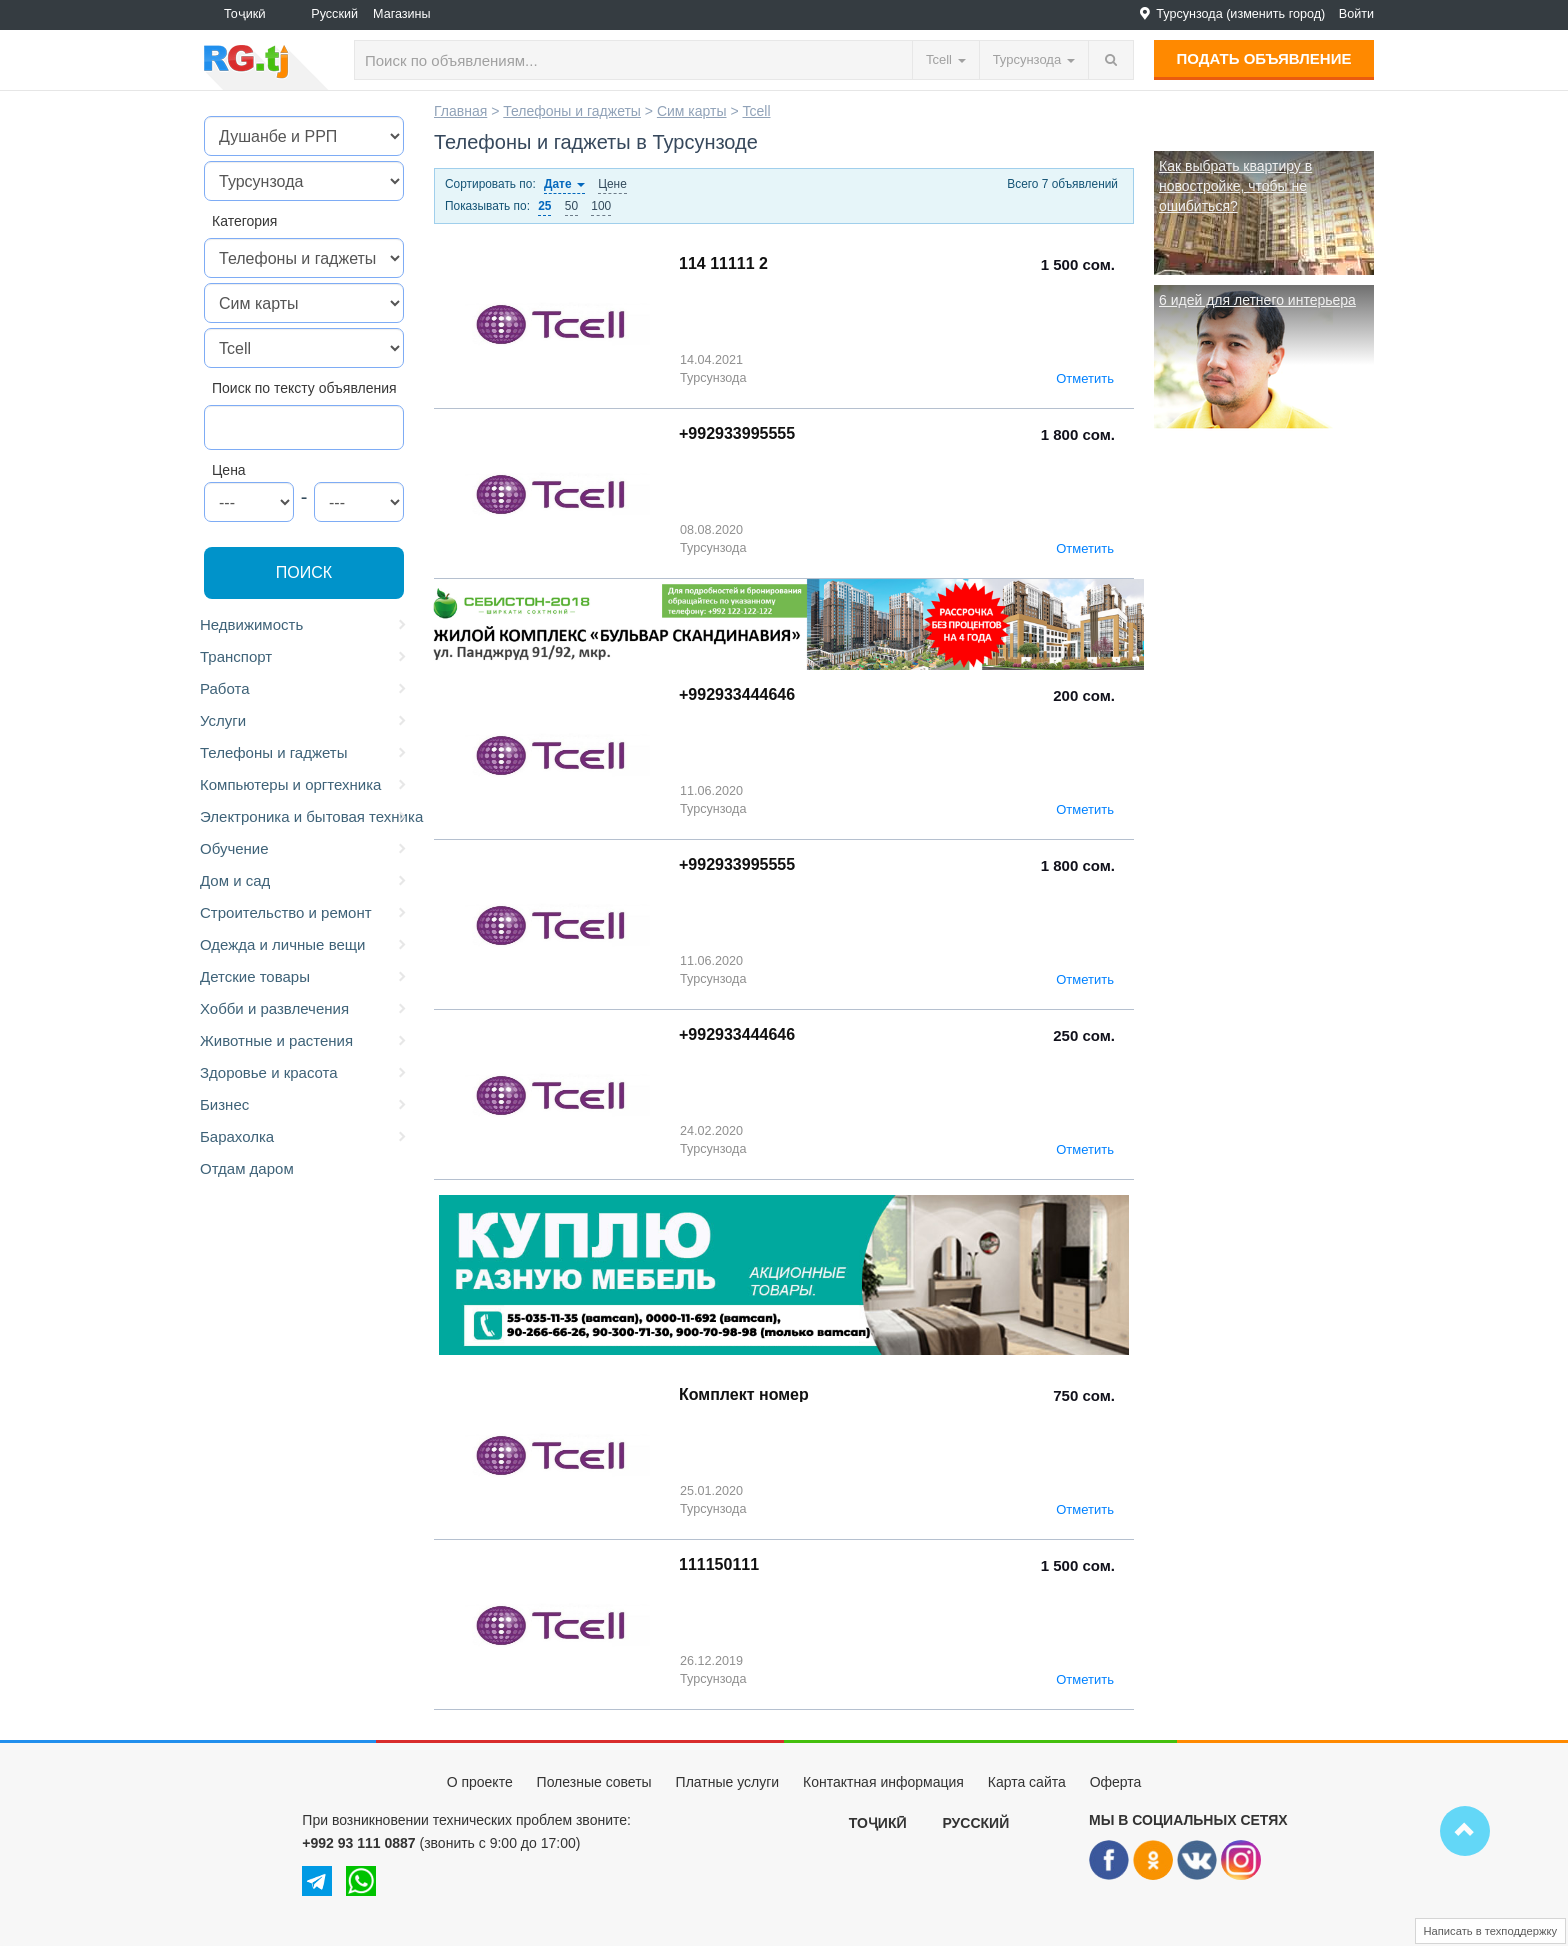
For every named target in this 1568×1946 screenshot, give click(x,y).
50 (571, 206)
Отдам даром (247, 1168)
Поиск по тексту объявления (304, 388)
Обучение (304, 849)
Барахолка (304, 1137)
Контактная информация (883, 1782)
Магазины (402, 14)
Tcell (756, 111)
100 (601, 206)
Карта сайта (1027, 1782)
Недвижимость (304, 625)
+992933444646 (737, 694)
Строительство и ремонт (304, 913)
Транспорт (304, 657)
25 (544, 206)
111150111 (719, 1564)
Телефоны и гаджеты (304, 753)
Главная (460, 111)
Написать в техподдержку (1491, 1931)
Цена (229, 470)
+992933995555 (737, 433)
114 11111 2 (723, 263)
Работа (304, 689)
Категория (244, 221)
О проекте (480, 1782)
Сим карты (692, 111)
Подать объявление (1264, 58)
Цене (612, 184)
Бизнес (304, 1105)
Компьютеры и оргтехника (304, 785)
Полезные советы (594, 1782)
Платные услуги (728, 1782)
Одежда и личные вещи (304, 945)
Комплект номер (744, 1394)
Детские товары (304, 977)
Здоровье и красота (304, 1073)
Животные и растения (304, 1041)
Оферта (1116, 1782)
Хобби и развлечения (304, 1009)
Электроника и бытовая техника (307, 817)
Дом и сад (304, 881)
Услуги (304, 721)
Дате (564, 184)
